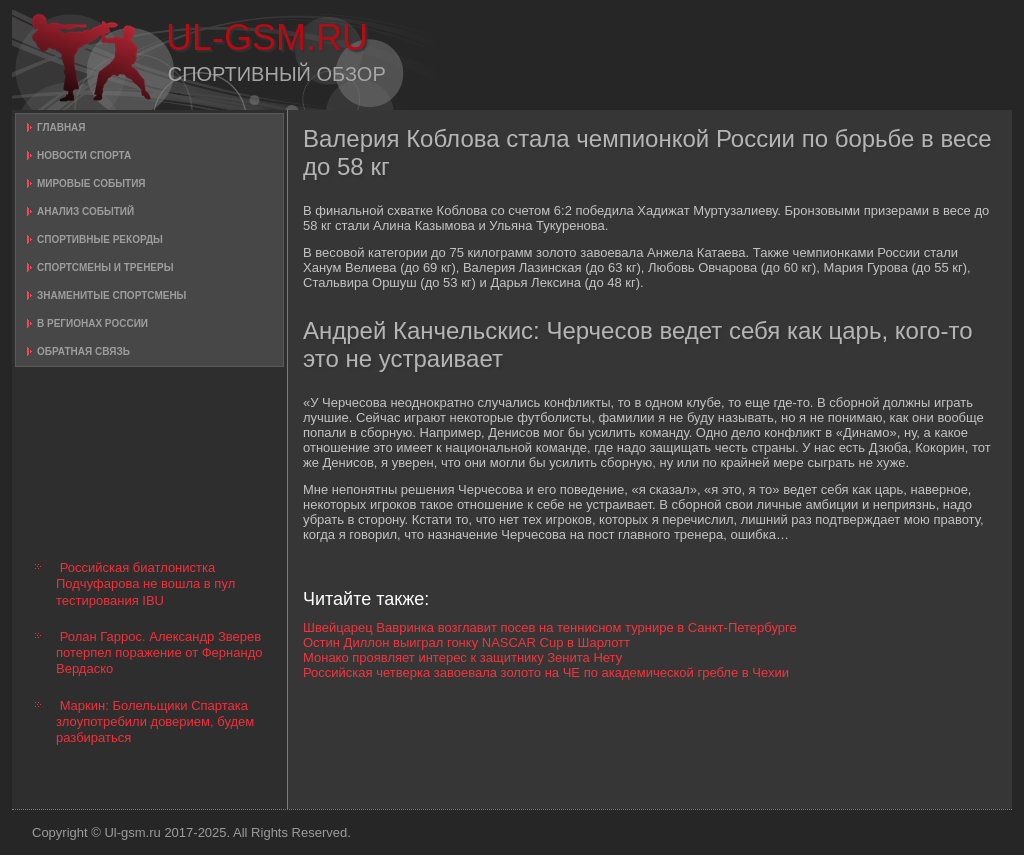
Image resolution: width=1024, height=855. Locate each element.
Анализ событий (85, 211)
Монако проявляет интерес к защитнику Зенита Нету (462, 657)
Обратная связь (83, 351)
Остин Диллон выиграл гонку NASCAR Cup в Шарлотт (466, 642)
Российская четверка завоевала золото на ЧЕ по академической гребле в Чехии (546, 672)
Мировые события (91, 183)
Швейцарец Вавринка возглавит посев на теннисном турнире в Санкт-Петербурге (550, 627)
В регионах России (92, 323)
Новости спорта (84, 155)
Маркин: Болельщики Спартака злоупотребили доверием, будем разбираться (155, 722)
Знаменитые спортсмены (111, 295)
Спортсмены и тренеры (105, 267)
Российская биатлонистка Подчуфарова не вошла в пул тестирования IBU (145, 584)
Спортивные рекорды (100, 239)
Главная (61, 127)
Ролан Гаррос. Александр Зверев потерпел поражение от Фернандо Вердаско (159, 653)
